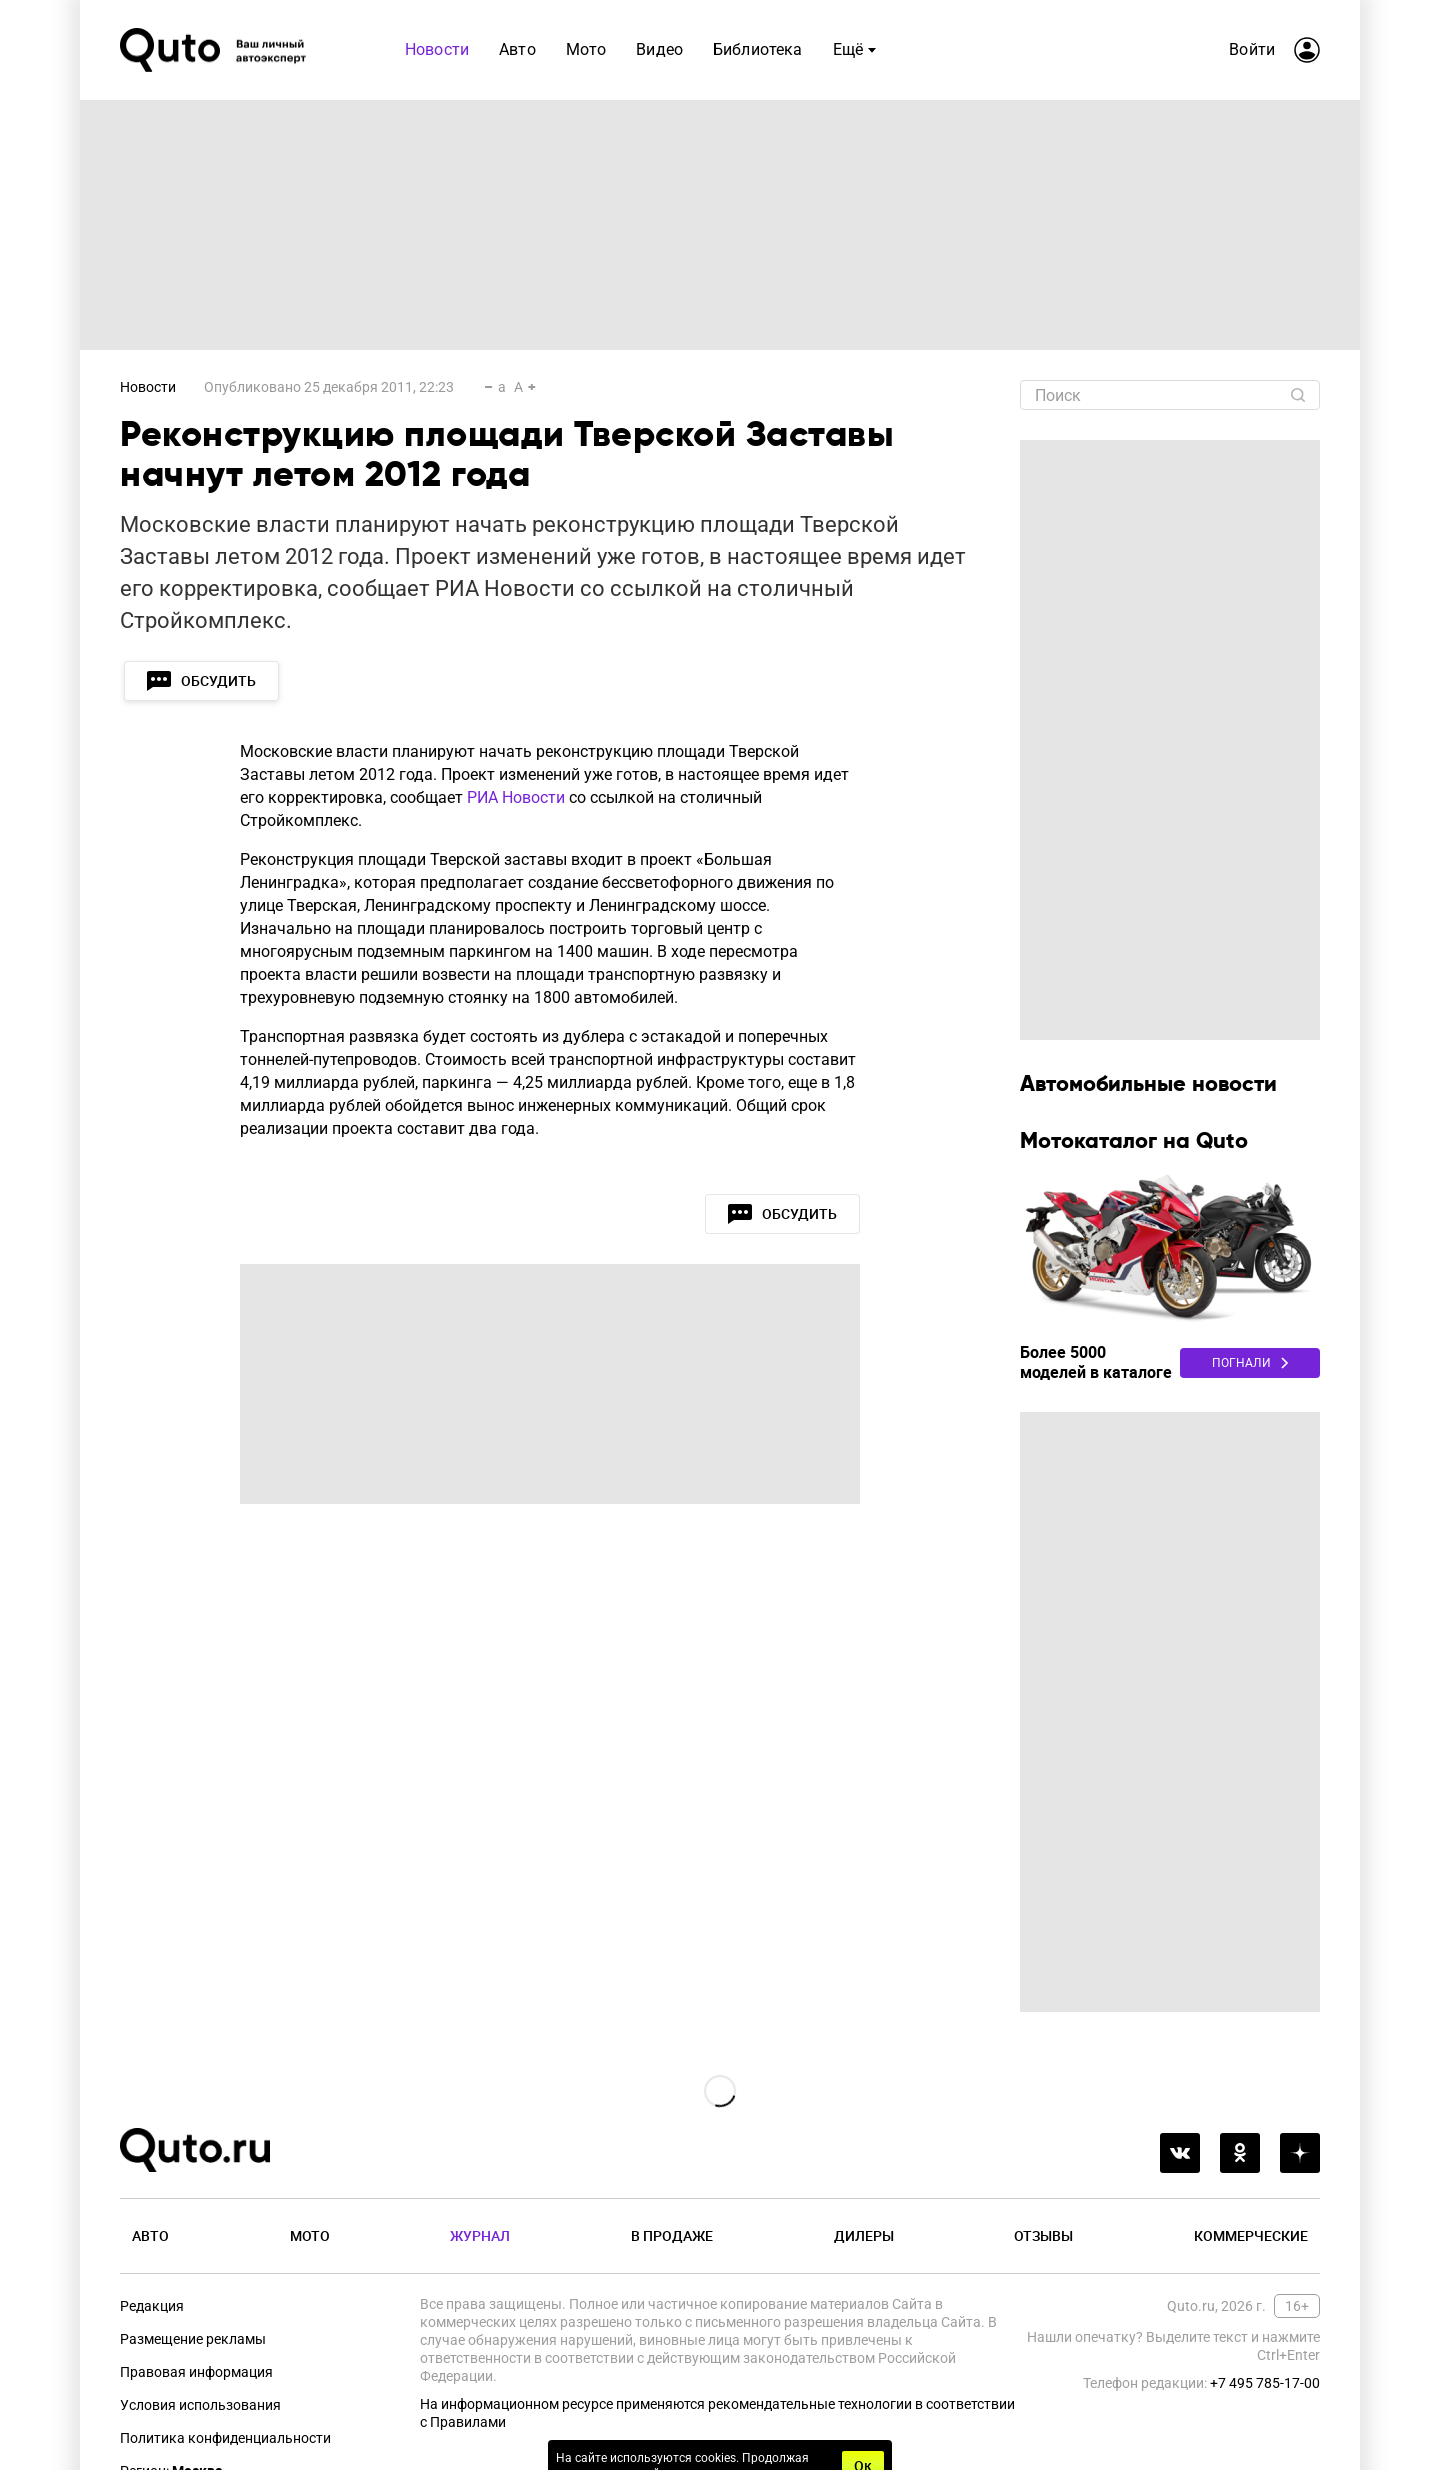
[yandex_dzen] (1300, 2153)
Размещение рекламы (193, 2339)
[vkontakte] (1180, 2153)
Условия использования (200, 2405)
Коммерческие (1251, 2235)
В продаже (672, 2235)
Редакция (152, 2306)
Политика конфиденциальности (225, 2438)
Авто (150, 2235)
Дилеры (864, 2235)
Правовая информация (196, 2372)
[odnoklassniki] (1240, 2153)
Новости (148, 387)
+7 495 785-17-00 (1265, 2383)
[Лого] (215, 50)
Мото (310, 2235)
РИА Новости (516, 797)
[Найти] (1298, 395)
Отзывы (1043, 2235)
